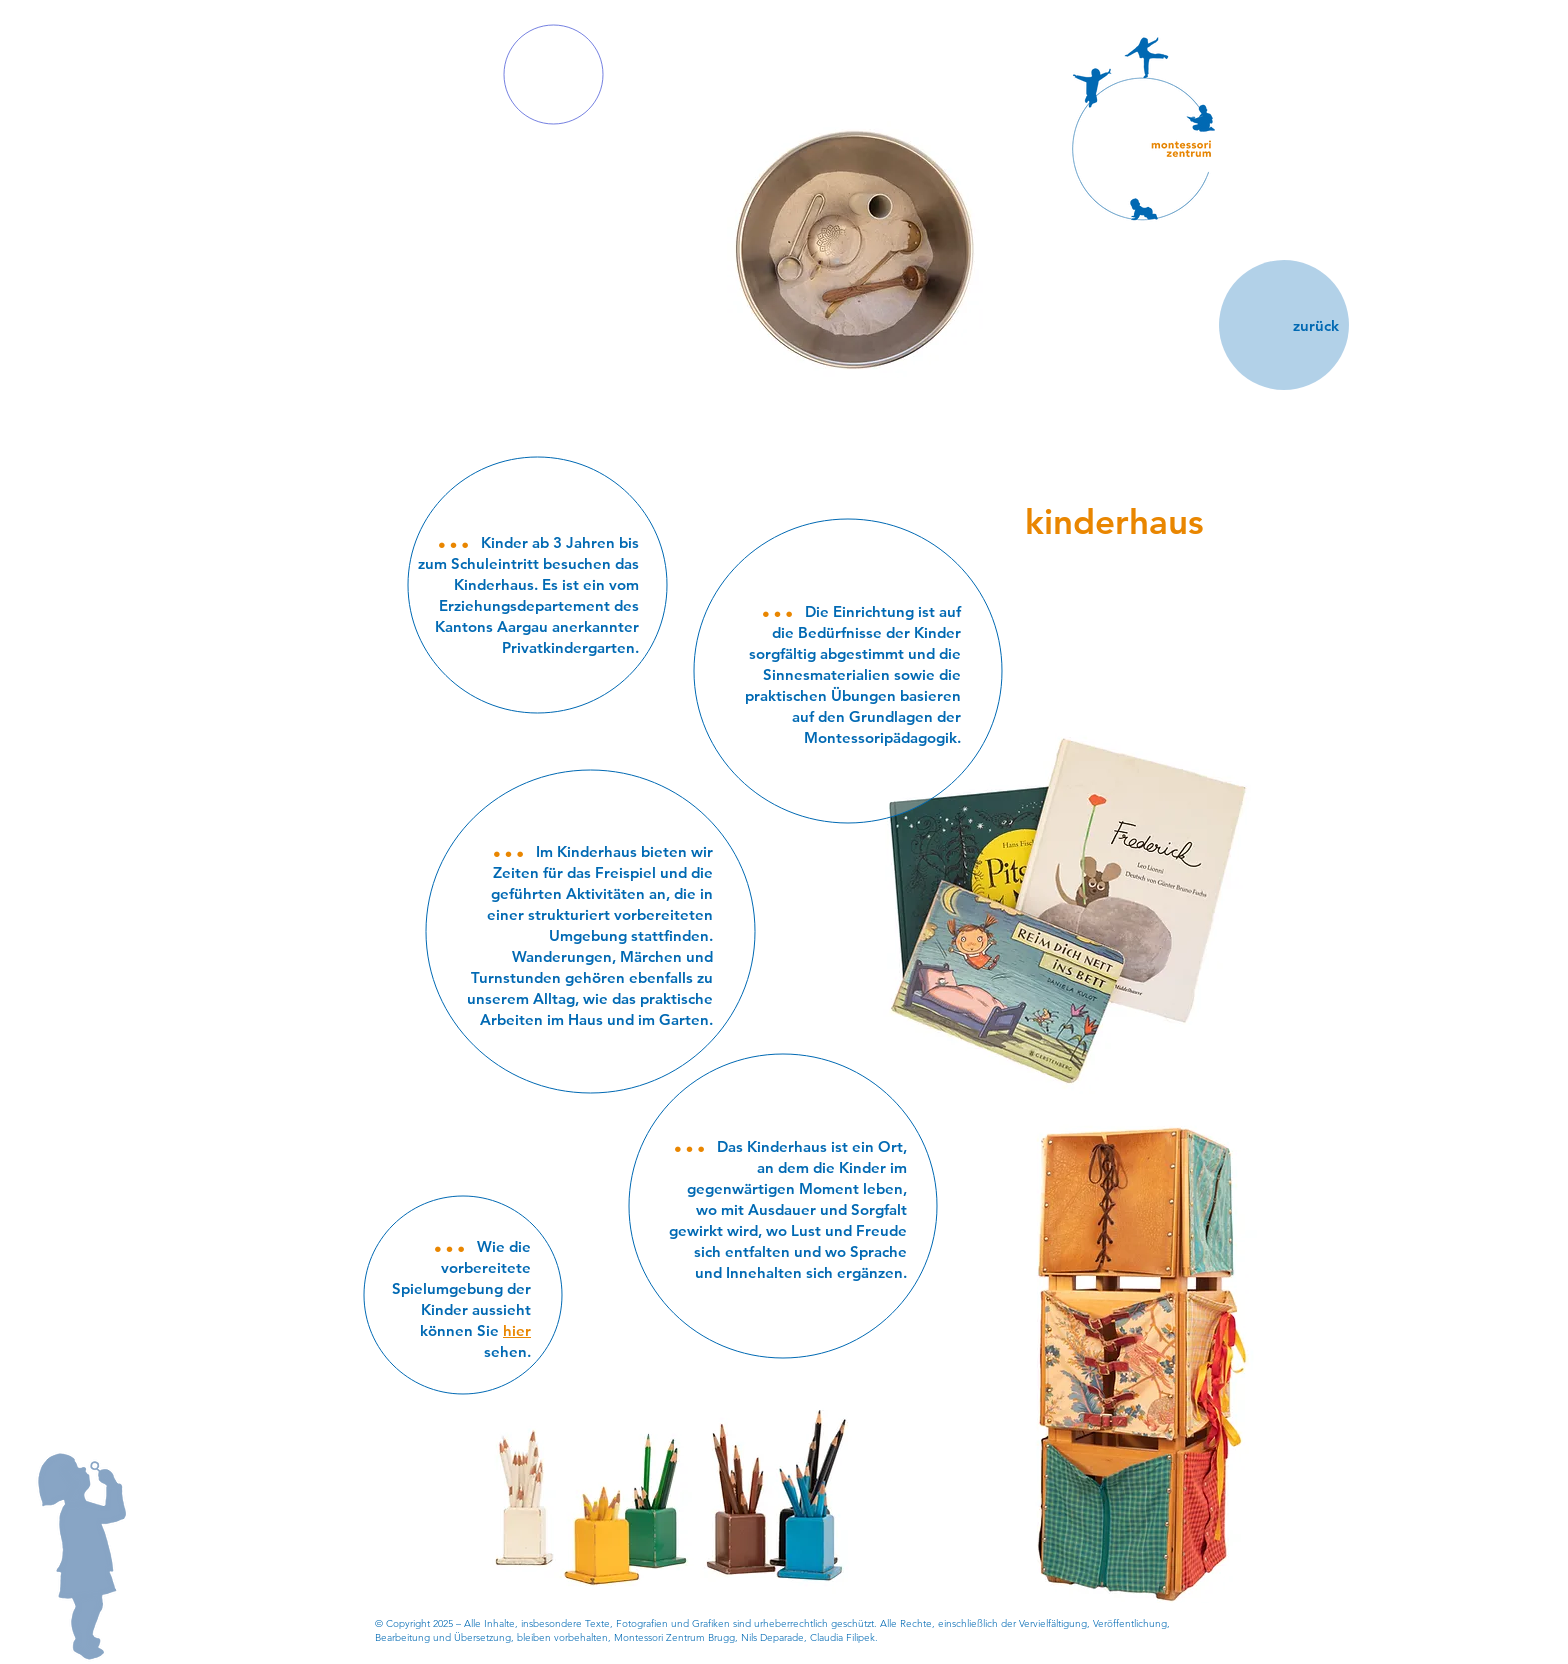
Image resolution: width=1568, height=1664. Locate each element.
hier (517, 1330)
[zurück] (1284, 325)
